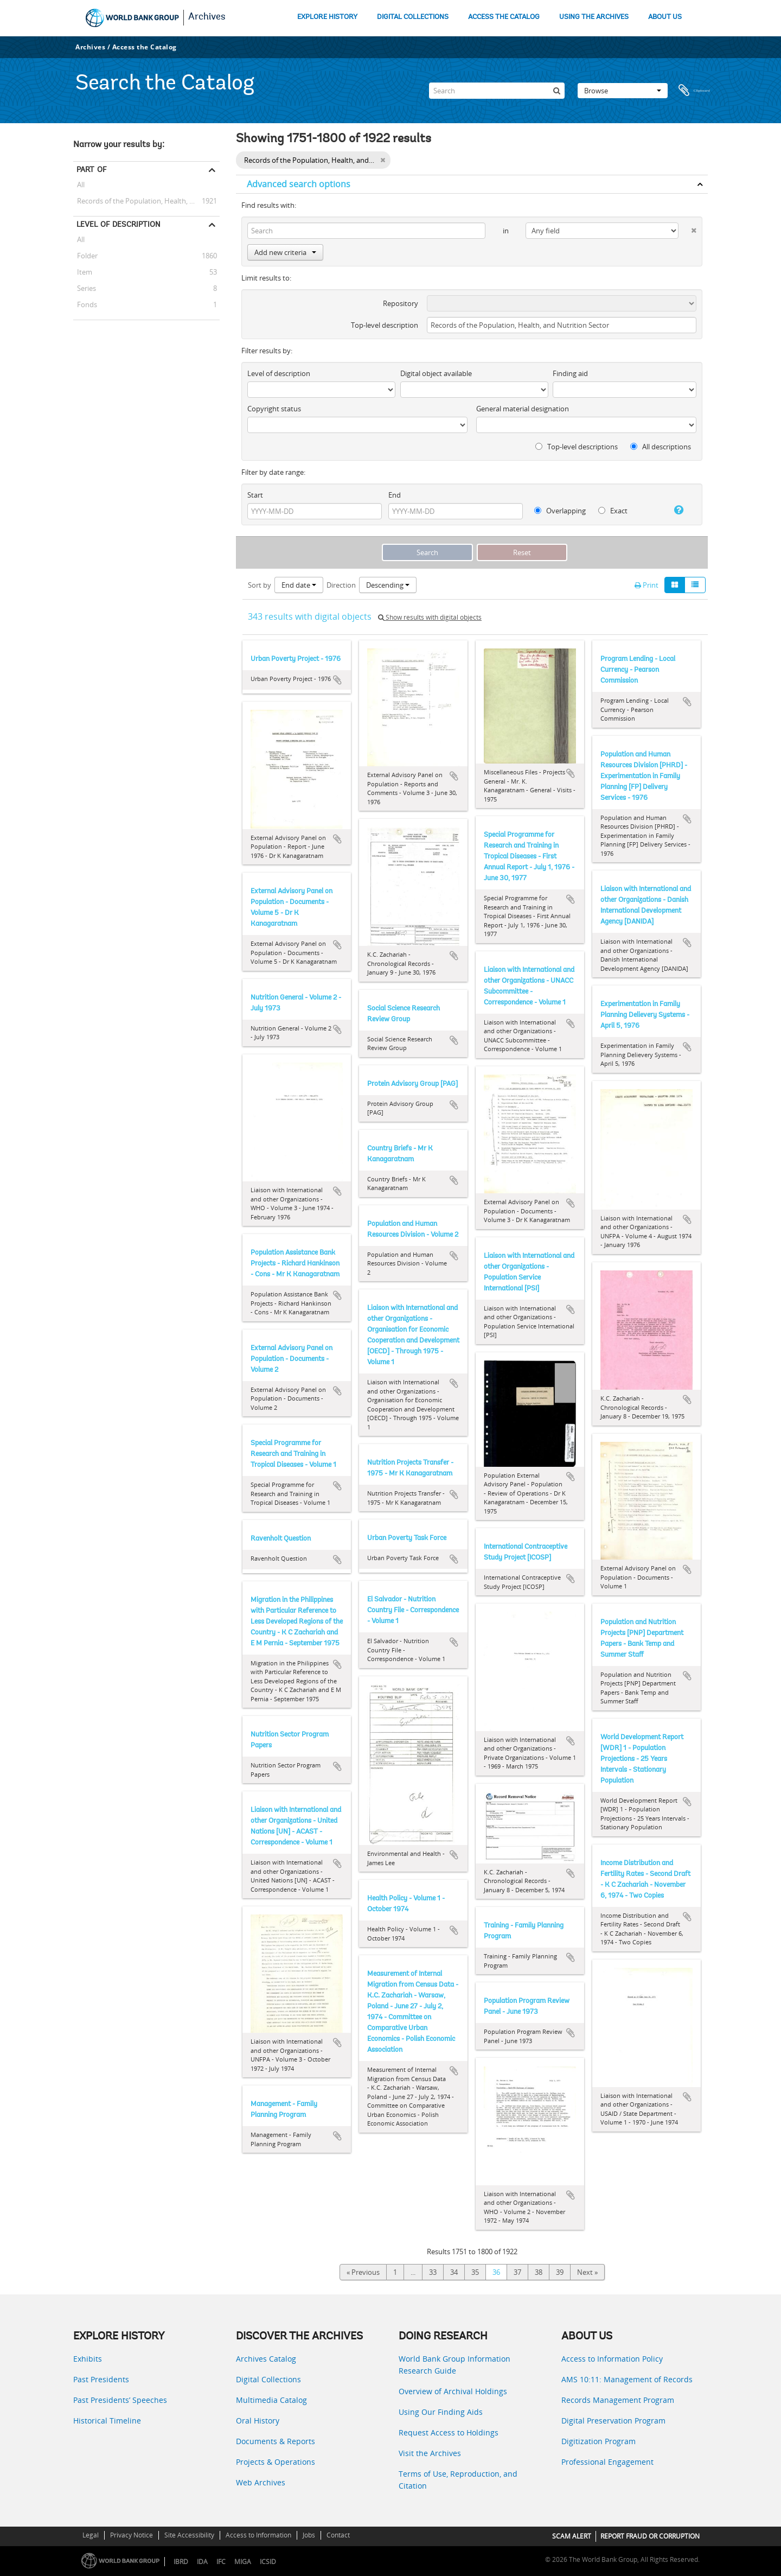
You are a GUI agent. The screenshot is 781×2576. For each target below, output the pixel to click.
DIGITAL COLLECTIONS (413, 17)
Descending (387, 585)
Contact (338, 2535)
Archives (207, 17)
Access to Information (258, 2535)
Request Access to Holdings (448, 2432)
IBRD (181, 2561)
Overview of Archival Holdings (453, 2391)
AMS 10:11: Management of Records (627, 2379)
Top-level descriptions (576, 446)
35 (475, 2272)
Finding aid (570, 373)
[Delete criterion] (687, 228)
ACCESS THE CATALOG (504, 17)
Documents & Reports (275, 2441)
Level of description (118, 224)
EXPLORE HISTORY (327, 17)
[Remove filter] (382, 160)
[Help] (674, 510)
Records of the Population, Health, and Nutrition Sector (146, 200)
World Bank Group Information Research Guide (454, 2365)
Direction (341, 585)
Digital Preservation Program (613, 2420)
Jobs (309, 2535)
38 (538, 2272)
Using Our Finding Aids (441, 2412)
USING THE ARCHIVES (594, 17)
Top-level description (384, 325)
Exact (613, 511)
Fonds (85, 304)
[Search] (497, 90)
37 (517, 2272)
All (81, 186)
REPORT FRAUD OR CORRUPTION (650, 2536)
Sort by (259, 585)
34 (454, 2272)
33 (433, 2272)
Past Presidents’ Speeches (120, 2400)
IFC (221, 2561)
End (394, 495)
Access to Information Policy (612, 2359)
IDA (202, 2561)
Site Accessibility (189, 2535)
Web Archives (260, 2482)
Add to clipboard (337, 680)
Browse (622, 91)
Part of (91, 169)
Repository (400, 303)
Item (82, 271)
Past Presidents (101, 2379)
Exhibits (87, 2359)
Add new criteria (285, 252)
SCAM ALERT (571, 2536)
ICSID (268, 2561)
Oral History (257, 2420)
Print (646, 585)
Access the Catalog (144, 47)
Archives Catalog (266, 2359)
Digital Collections (268, 2379)
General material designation (522, 409)
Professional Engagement (607, 2462)
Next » (587, 2272)
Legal (90, 2535)
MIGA (242, 2561)
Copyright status (274, 409)
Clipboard (694, 90)
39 (560, 2272)
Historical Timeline (107, 2420)
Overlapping (560, 511)
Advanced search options (298, 184)
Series (84, 288)
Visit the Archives (430, 2453)
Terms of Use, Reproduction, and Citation (458, 2480)
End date (298, 585)
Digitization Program (598, 2441)
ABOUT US (665, 17)
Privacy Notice (131, 2535)
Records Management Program (617, 2400)
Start (255, 495)
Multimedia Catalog (271, 2400)
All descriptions (660, 446)
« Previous (363, 2272)
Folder (85, 255)
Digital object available (436, 373)
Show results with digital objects (430, 617)
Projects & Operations (275, 2462)
